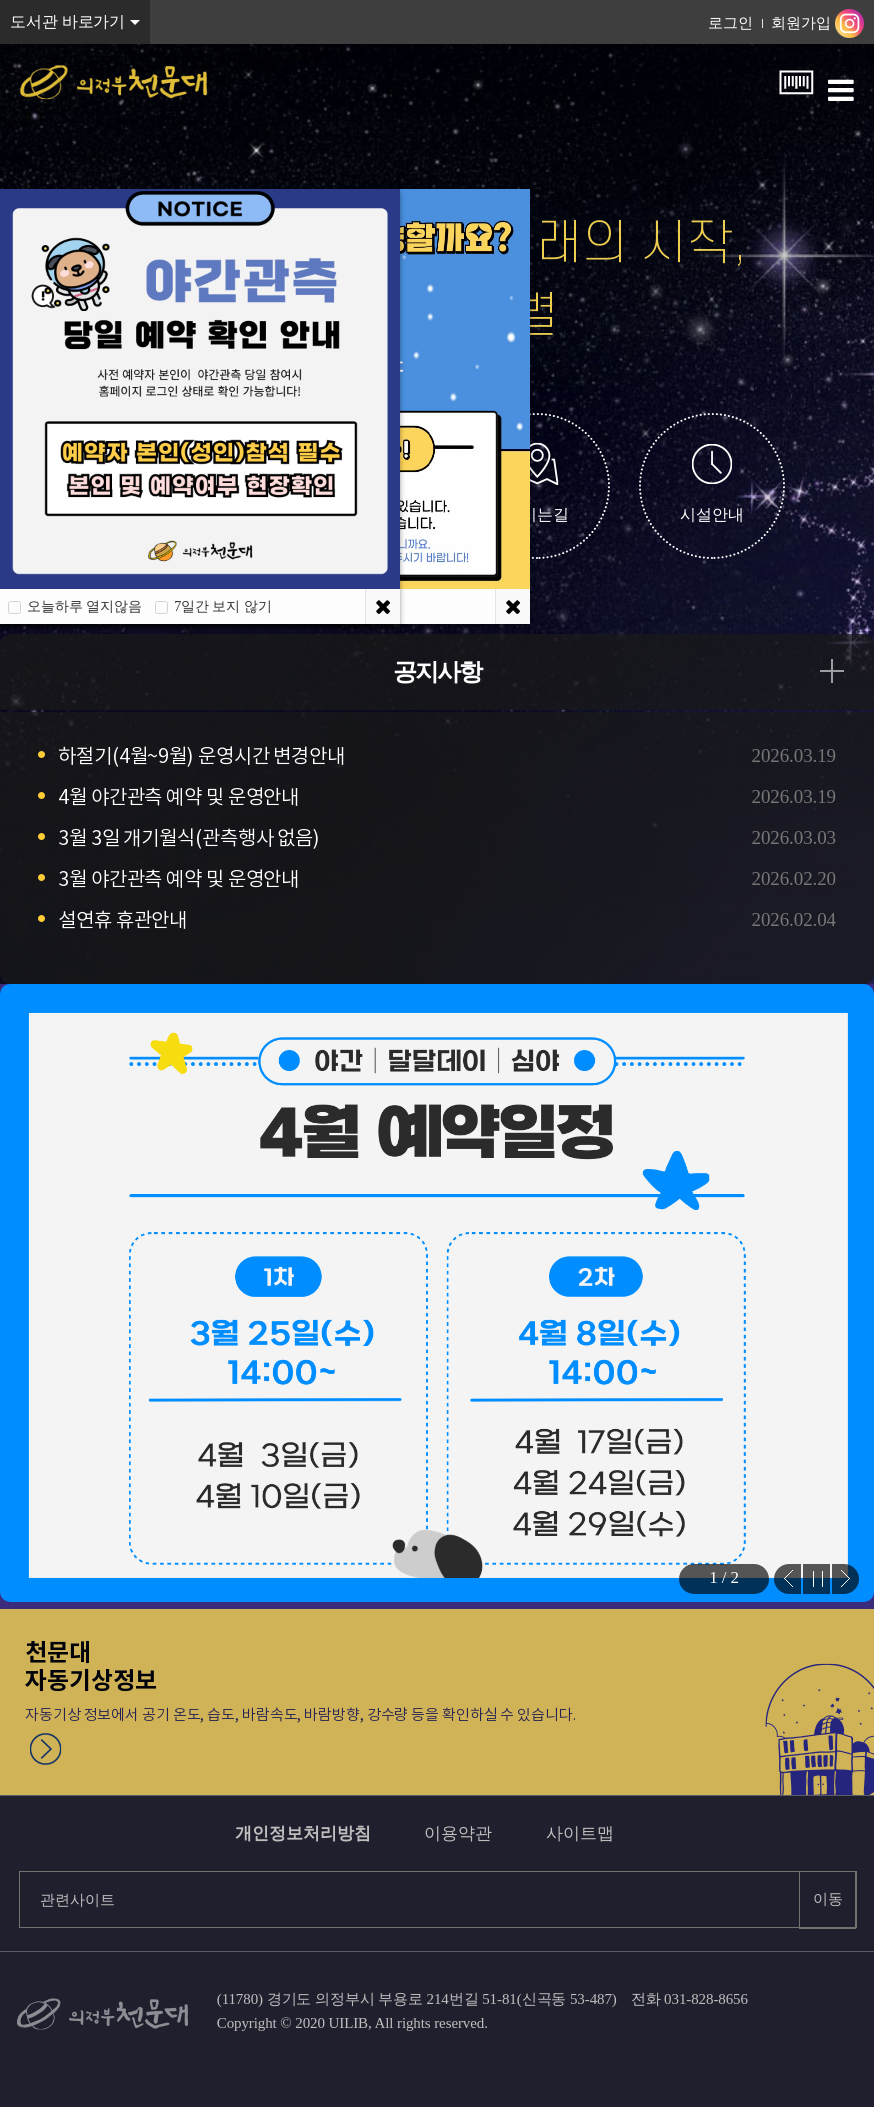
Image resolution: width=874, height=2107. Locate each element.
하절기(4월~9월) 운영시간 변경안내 (201, 756)
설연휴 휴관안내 (122, 920)
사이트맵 (580, 1833)
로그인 (730, 23)
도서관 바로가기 (67, 21)
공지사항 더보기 (842, 671)
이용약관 (458, 1833)
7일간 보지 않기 (222, 606)
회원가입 (801, 23)
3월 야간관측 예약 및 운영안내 (178, 879)
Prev (787, 1579)
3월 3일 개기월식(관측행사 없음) (189, 838)
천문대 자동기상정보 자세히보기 (46, 1749)
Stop (816, 1579)
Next (845, 1579)
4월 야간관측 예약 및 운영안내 (178, 797)
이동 (828, 1899)
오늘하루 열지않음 (84, 606)
